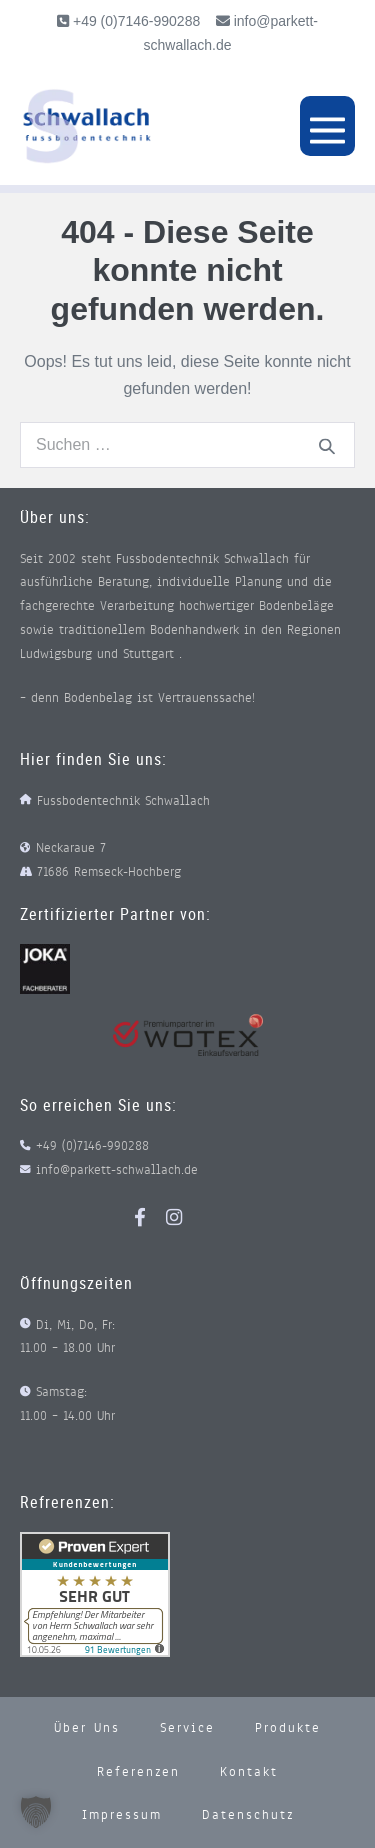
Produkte (288, 1728)
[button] (36, 1812)
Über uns (87, 1728)
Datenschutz (248, 1815)
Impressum (122, 1815)
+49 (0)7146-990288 (134, 21)
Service (187, 1728)
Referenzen (138, 1772)
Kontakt (249, 1772)
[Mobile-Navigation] (327, 126)
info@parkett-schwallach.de (117, 1170)
